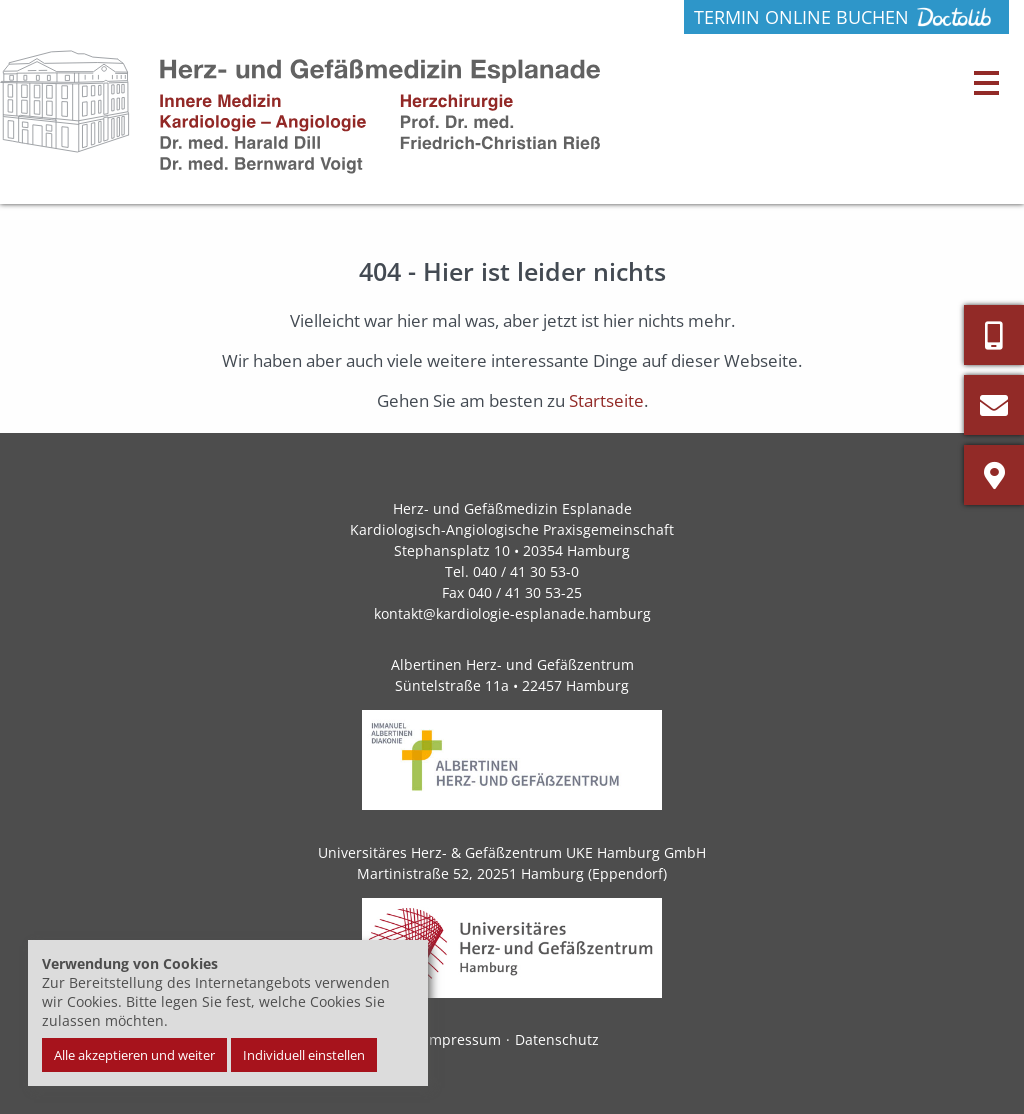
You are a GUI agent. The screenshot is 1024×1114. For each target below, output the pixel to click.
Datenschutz (557, 1039)
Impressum (463, 1039)
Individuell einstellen (304, 1055)
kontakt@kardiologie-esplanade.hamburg (512, 613)
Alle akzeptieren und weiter (134, 1055)
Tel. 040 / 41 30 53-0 (512, 571)
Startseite (606, 400)
